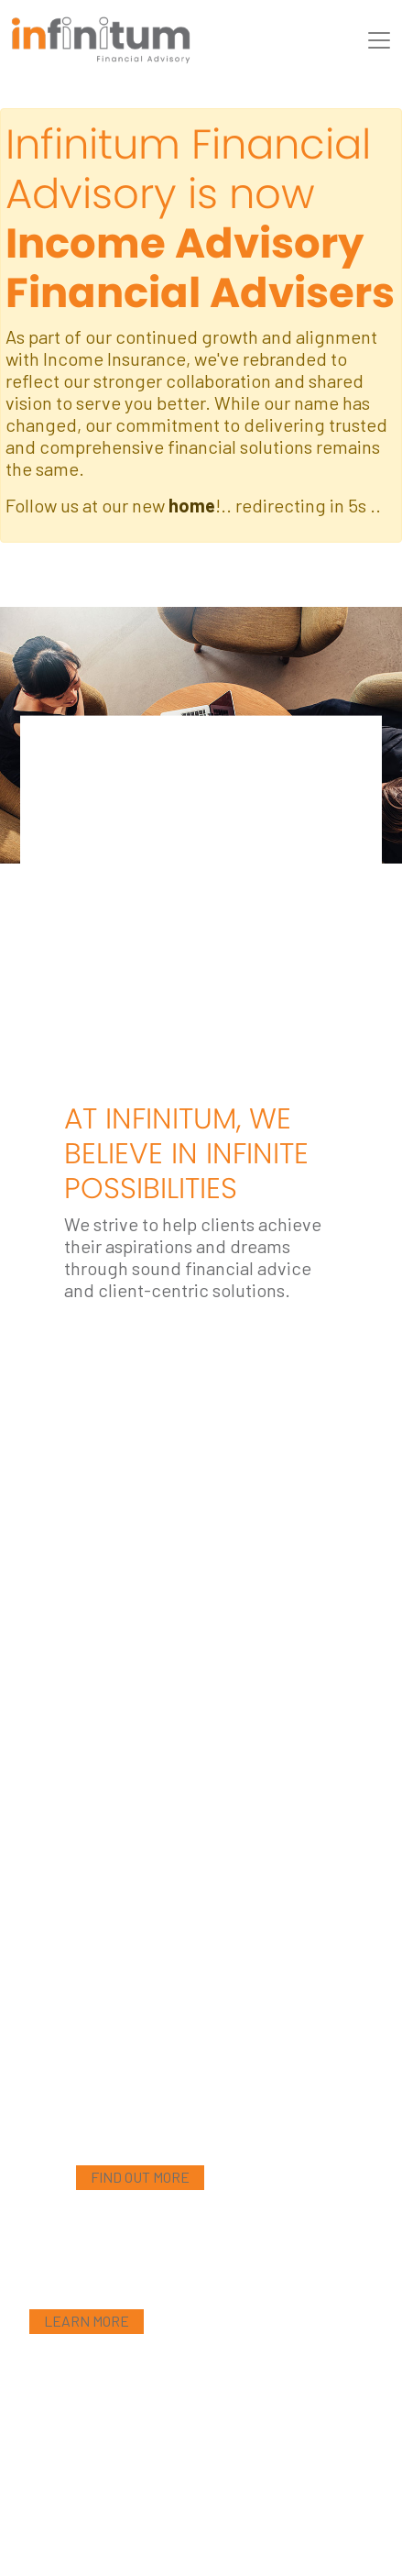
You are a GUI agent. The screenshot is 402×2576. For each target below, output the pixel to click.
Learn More (86, 2320)
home (191, 505)
